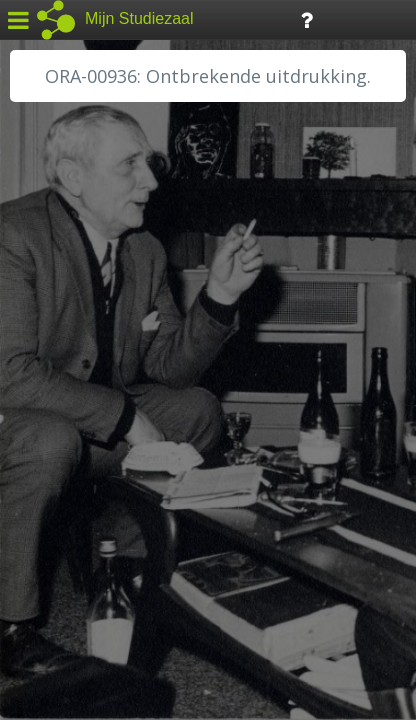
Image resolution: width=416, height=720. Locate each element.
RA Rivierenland (78, 477)
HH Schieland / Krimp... (102, 410)
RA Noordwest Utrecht (104, 455)
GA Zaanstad (69, 320)
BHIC (43, 297)
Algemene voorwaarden (100, 596)
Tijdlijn (339, 18)
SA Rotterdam (73, 500)
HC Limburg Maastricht (104, 365)
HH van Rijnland (79, 387)
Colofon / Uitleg (234, 571)
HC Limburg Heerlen (95, 342)
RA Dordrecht (72, 432)
